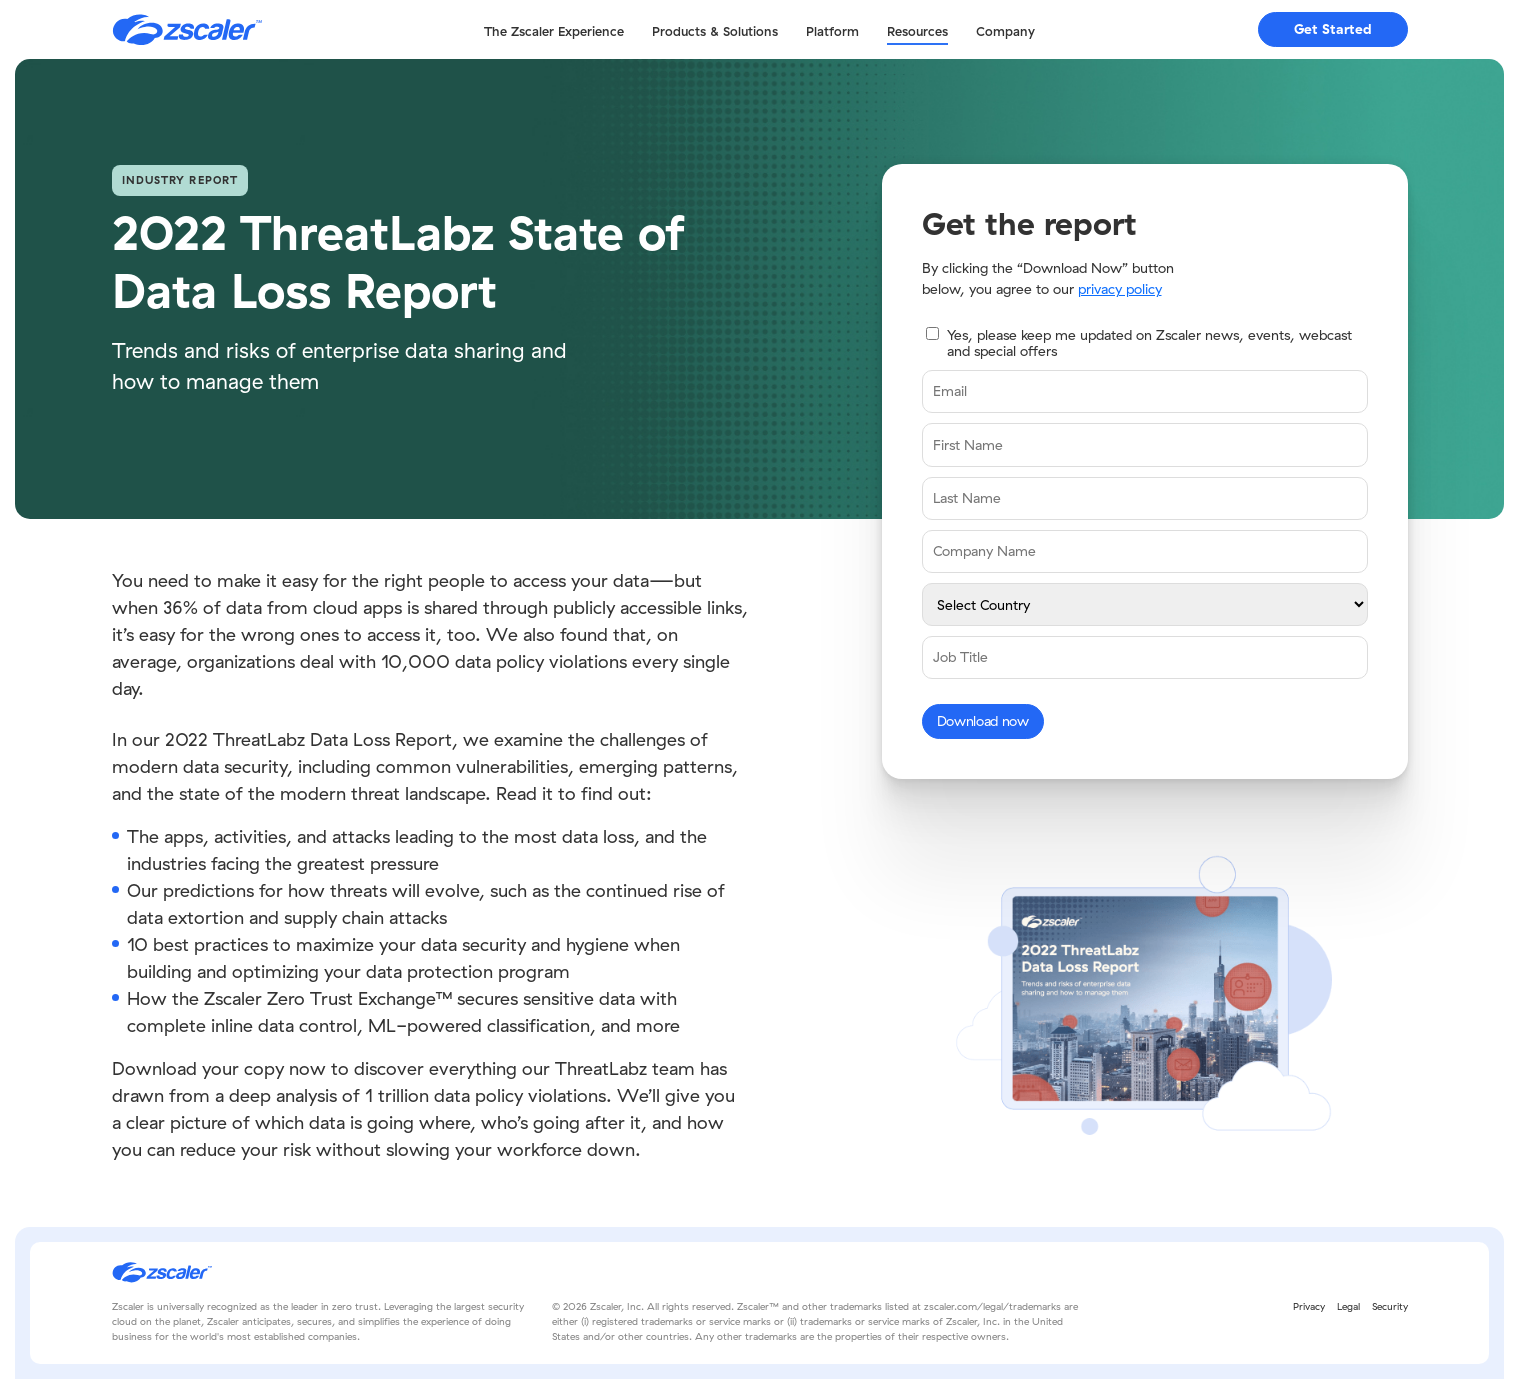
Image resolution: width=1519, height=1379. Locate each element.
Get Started (1333, 29)
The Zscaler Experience (554, 31)
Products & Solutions (715, 31)
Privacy (1309, 1306)
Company (1005, 31)
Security (1390, 1306)
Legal (1348, 1306)
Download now (983, 721)
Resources (917, 31)
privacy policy (1120, 289)
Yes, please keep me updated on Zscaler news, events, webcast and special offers (1149, 343)
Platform (832, 31)
